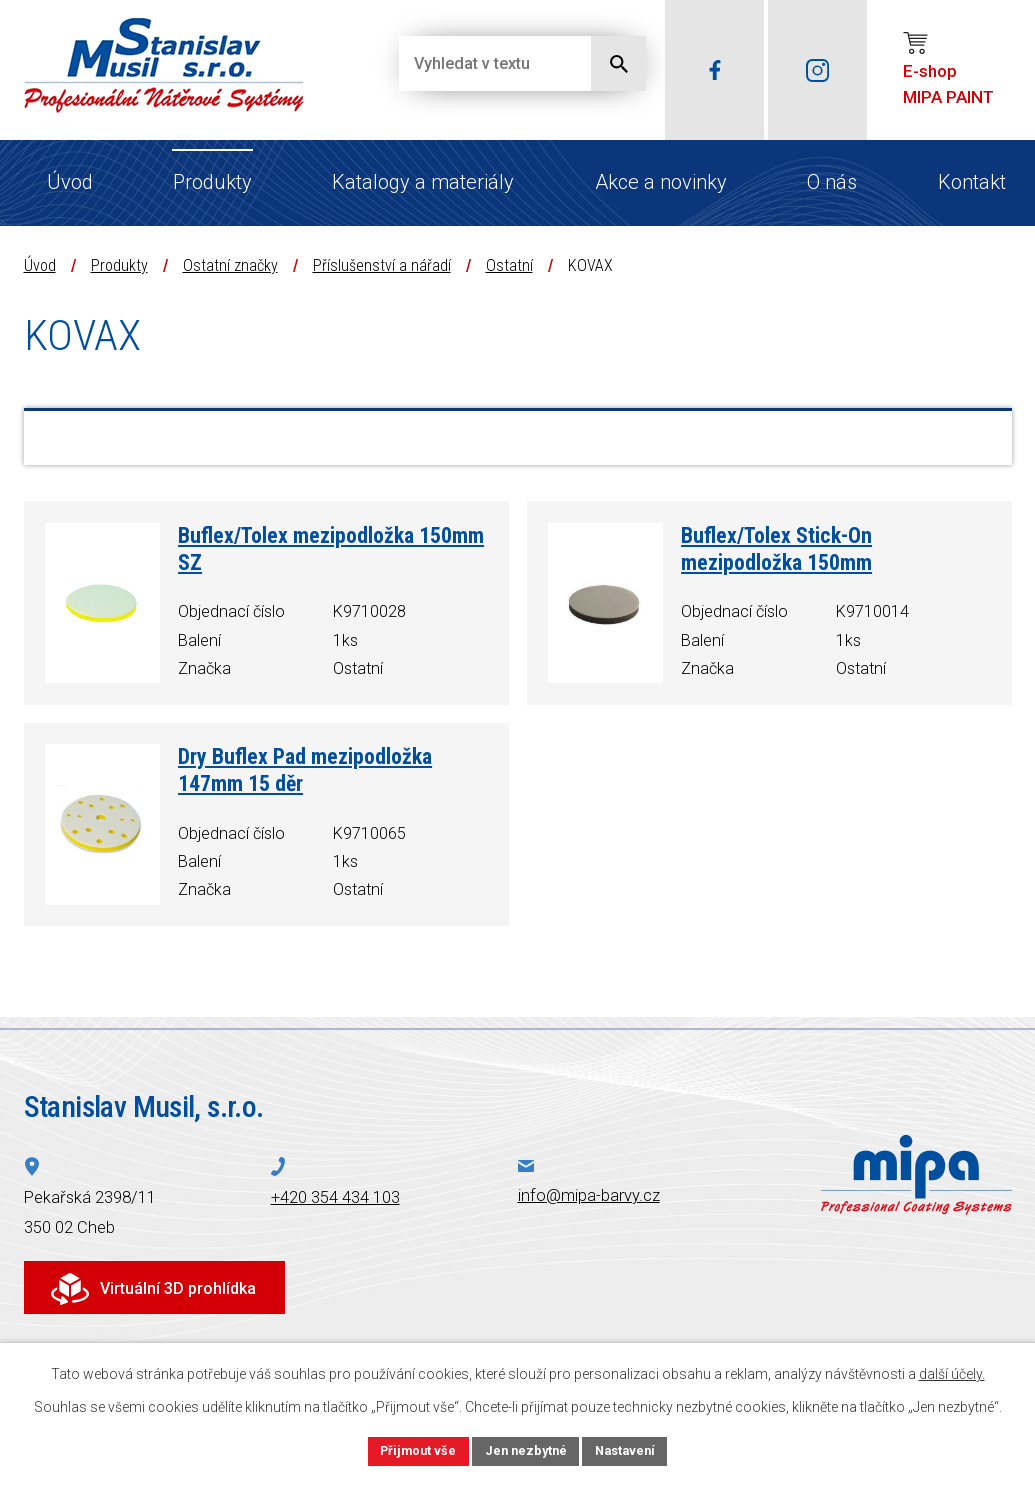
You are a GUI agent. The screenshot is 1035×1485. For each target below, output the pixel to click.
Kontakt (972, 182)
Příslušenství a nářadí (382, 265)
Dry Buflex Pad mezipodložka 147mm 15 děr (305, 770)
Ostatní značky (230, 265)
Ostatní (509, 265)
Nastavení (634, 1449)
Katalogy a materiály (423, 182)
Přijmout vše (410, 1449)
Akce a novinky (661, 182)
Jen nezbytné (526, 1449)
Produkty (212, 182)
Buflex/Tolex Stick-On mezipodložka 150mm (776, 549)
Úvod (70, 182)
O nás (832, 182)
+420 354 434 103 (335, 1197)
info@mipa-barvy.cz (589, 1195)
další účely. (952, 1371)
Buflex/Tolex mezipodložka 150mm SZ (331, 549)
